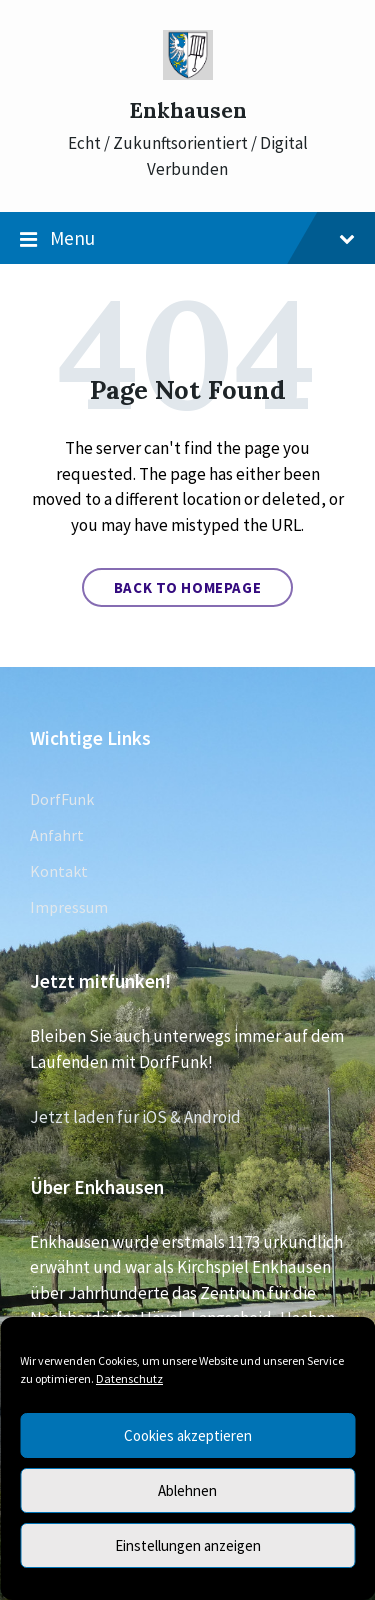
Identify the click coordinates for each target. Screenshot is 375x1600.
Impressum (69, 907)
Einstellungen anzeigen (188, 1545)
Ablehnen (187, 1490)
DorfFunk (62, 799)
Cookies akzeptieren (188, 1435)
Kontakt (59, 871)
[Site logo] (188, 74)
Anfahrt (57, 835)
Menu (187, 239)
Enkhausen (188, 110)
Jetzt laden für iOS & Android (135, 1117)
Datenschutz (129, 1378)
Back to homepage (188, 587)
